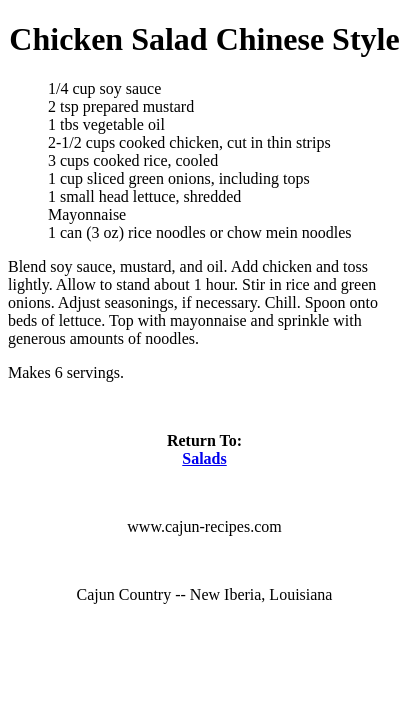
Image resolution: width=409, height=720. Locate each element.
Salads (204, 458)
